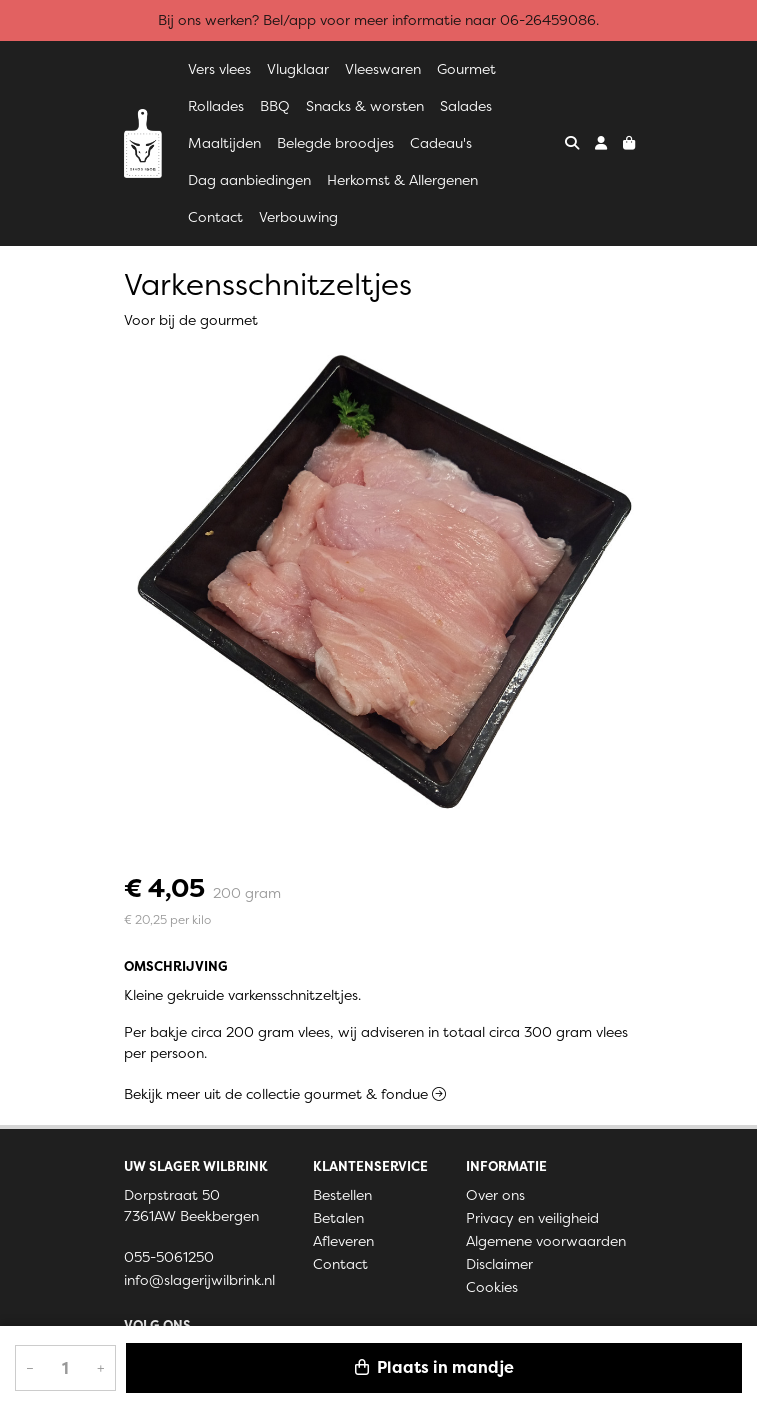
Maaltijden (224, 143)
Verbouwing (298, 217)
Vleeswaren (383, 69)
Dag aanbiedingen (249, 180)
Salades (466, 106)
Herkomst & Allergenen (402, 180)
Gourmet (466, 69)
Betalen (338, 1218)
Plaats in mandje (434, 1367)
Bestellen (342, 1195)
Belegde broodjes (335, 143)
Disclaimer (499, 1264)
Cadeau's (441, 143)
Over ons (495, 1195)
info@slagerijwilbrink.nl (199, 1280)
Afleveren (343, 1241)
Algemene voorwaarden (546, 1241)
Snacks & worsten (365, 106)
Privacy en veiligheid (532, 1218)
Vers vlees (219, 69)
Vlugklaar (298, 69)
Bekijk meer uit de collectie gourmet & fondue (285, 1094)
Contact (215, 217)
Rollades (216, 106)
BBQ (275, 106)
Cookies (492, 1287)
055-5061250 (169, 1257)
